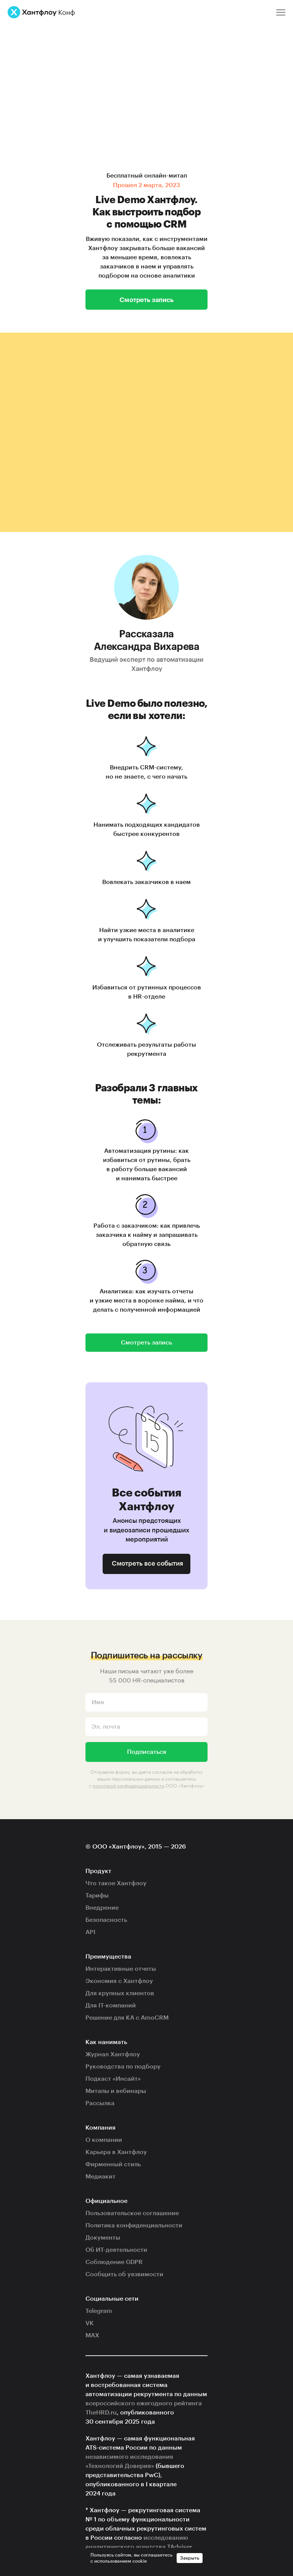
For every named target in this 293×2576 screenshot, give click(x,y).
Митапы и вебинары (115, 2091)
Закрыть (189, 2558)
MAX (92, 2335)
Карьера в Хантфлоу (116, 2152)
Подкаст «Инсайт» (113, 2079)
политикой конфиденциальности (128, 1785)
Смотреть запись (146, 299)
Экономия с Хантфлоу (119, 1981)
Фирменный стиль (113, 2164)
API (90, 1932)
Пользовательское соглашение (132, 2213)
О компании (103, 2140)
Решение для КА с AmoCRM (127, 2018)
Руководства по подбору (123, 2067)
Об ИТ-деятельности (116, 2250)
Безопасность (106, 1920)
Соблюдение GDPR (114, 2262)
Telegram (98, 2311)
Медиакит (100, 2177)
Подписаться (146, 1752)
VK (89, 2323)
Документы (102, 2238)
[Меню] (281, 12)
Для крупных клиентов (119, 1993)
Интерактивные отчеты (120, 1969)
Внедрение (102, 1908)
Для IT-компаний (110, 2005)
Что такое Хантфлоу (115, 1883)
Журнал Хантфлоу (112, 2054)
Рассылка (99, 2103)
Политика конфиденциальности (133, 2225)
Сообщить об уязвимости (124, 2274)
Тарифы (97, 1895)
